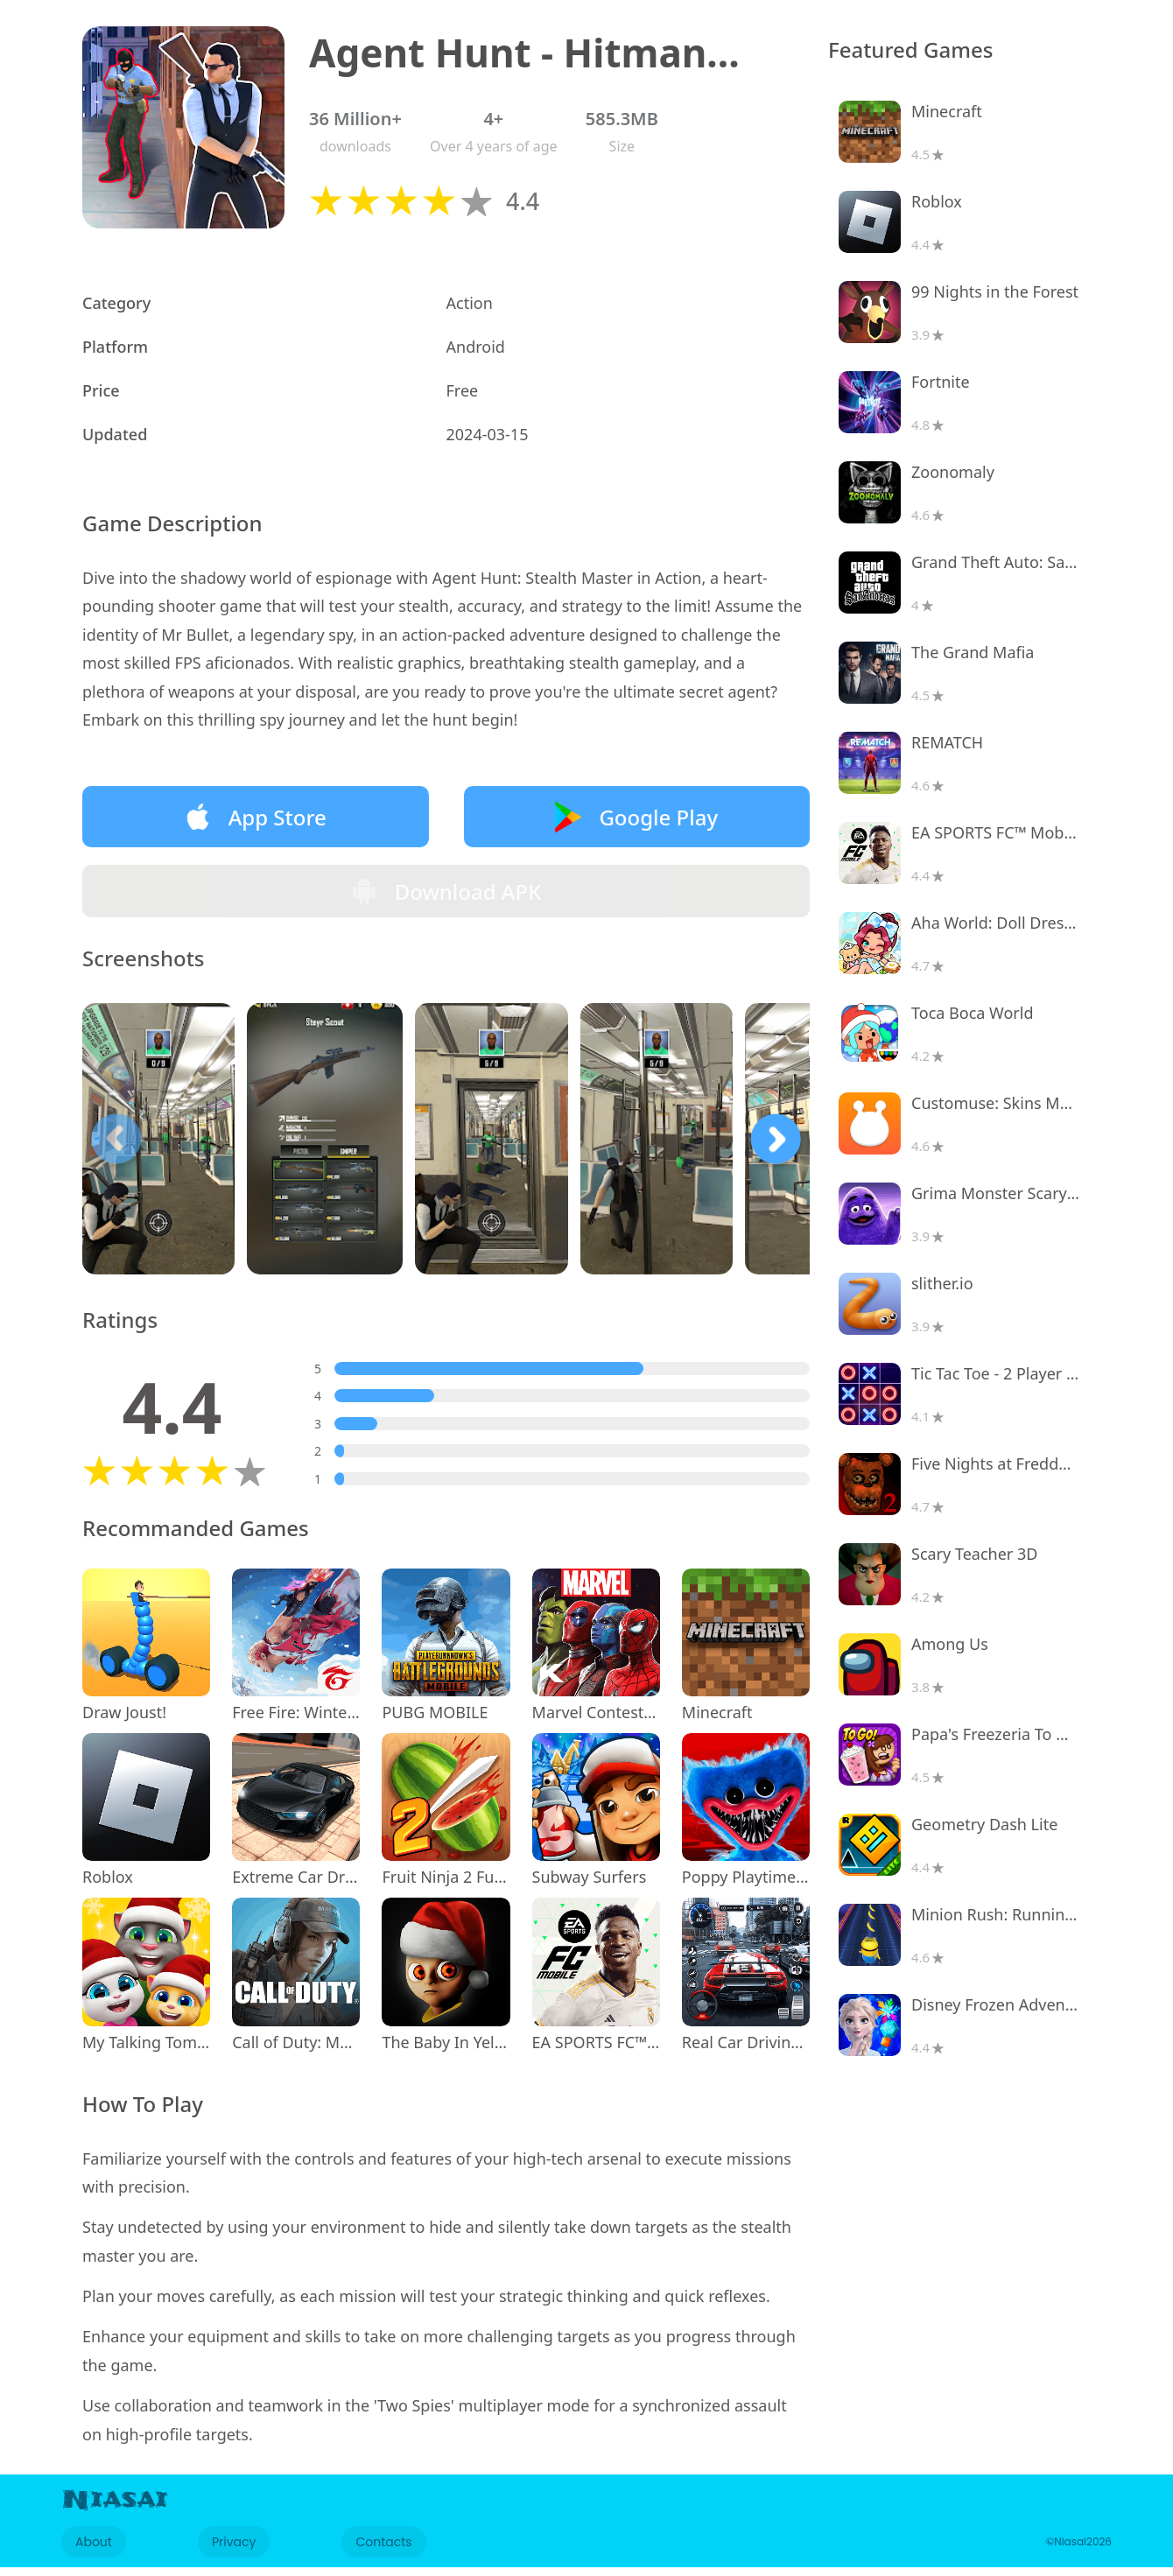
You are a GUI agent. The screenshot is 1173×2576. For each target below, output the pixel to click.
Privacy (234, 2550)
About (93, 2550)
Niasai (114, 2508)
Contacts (383, 2550)
